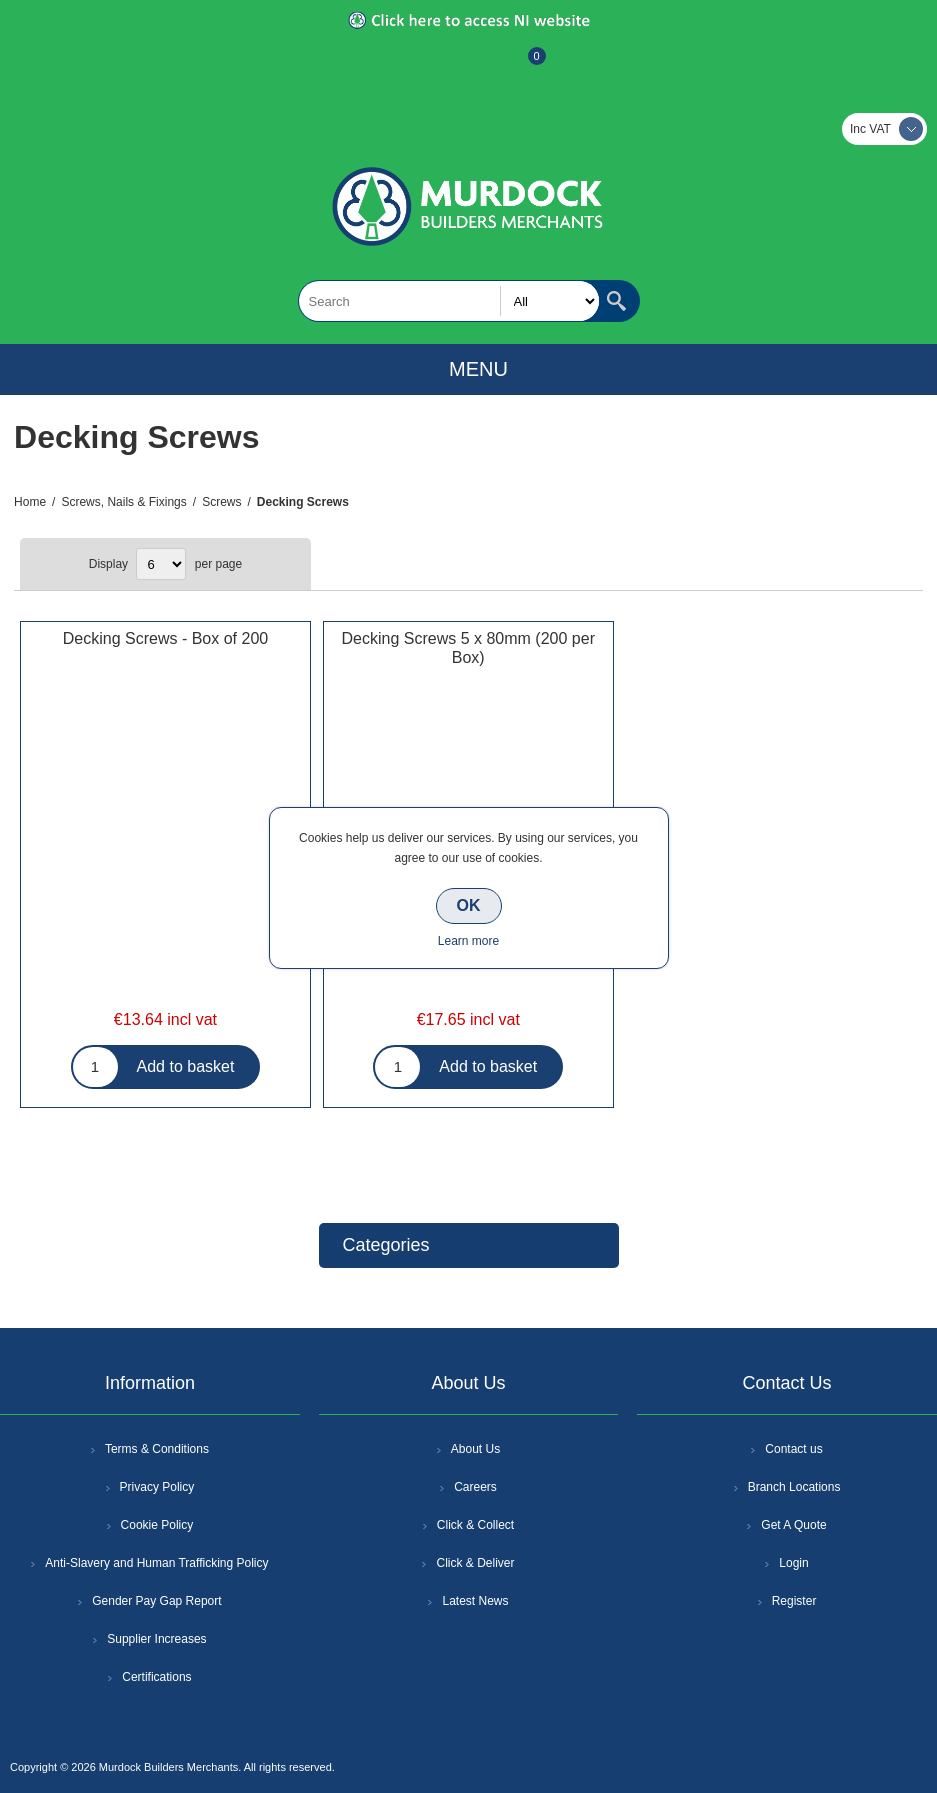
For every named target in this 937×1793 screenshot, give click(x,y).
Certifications (156, 1677)
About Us (475, 1449)
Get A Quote (793, 1525)
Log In (467, 66)
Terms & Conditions (157, 1449)
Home (30, 502)
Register (415, 66)
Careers (475, 1487)
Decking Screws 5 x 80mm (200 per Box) (468, 648)
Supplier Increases (156, 1639)
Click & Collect (475, 1525)
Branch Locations (794, 1487)
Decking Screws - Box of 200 (165, 638)
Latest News (475, 1601)
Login (793, 1563)
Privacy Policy (157, 1487)
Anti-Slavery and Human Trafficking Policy (156, 1563)
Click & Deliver (475, 1563)
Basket (521, 66)
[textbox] (449, 301)
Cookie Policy (157, 1525)
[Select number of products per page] (161, 564)
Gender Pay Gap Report (156, 1601)
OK (469, 905)
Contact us (793, 1449)
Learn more (468, 941)
